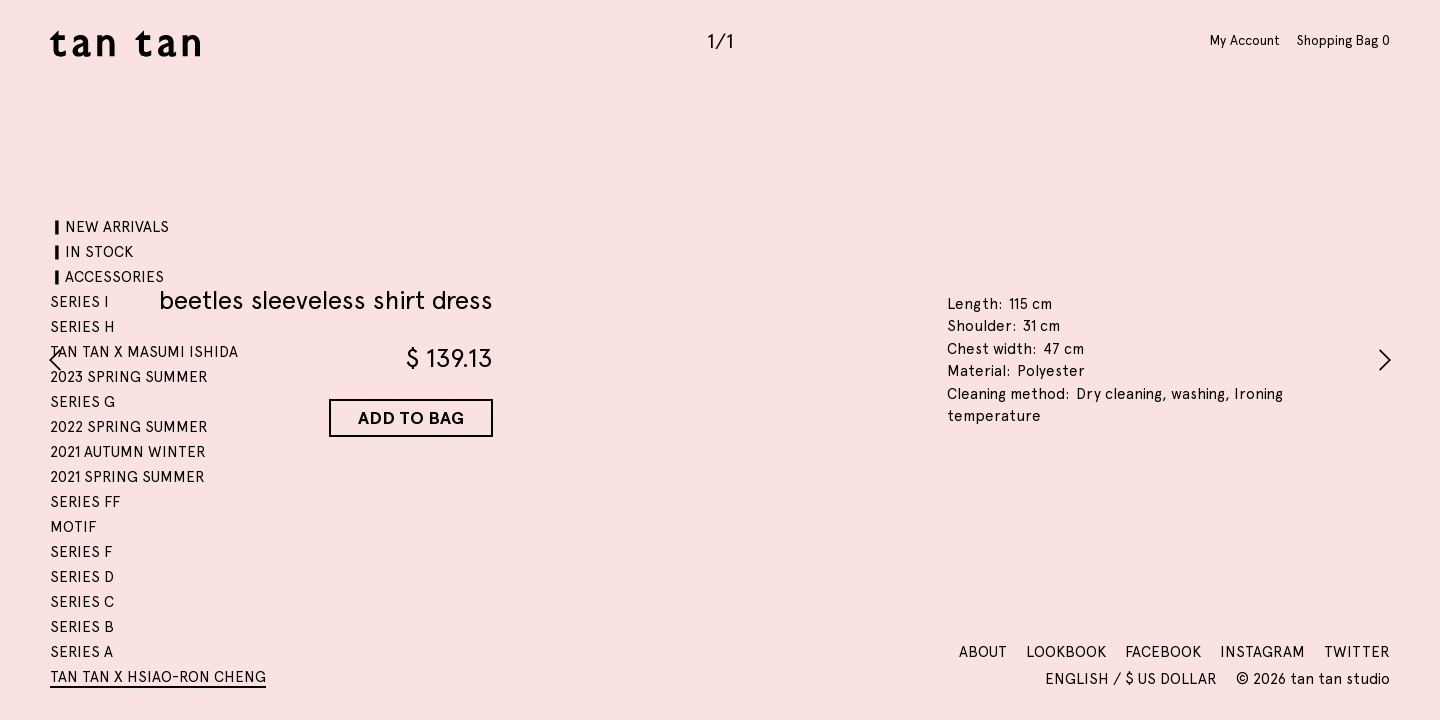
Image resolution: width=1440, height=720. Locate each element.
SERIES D (82, 577)
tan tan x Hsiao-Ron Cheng (158, 677)
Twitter (1357, 652)
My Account (1245, 40)
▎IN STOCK (91, 252)
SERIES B (82, 627)
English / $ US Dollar (1133, 679)
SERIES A (81, 652)
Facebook (1163, 652)
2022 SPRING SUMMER (129, 427)
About (983, 652)
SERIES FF (85, 502)
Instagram (1262, 652)
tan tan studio (125, 43)
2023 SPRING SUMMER (129, 377)
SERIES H (82, 327)
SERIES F (81, 552)
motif (73, 527)
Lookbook (1066, 652)
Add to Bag (411, 417)
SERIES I (79, 302)
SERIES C (82, 602)
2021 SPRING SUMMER (127, 477)
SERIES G (82, 402)
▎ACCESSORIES (107, 277)
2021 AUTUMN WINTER (128, 452)
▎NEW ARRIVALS (109, 227)
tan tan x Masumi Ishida (144, 352)
